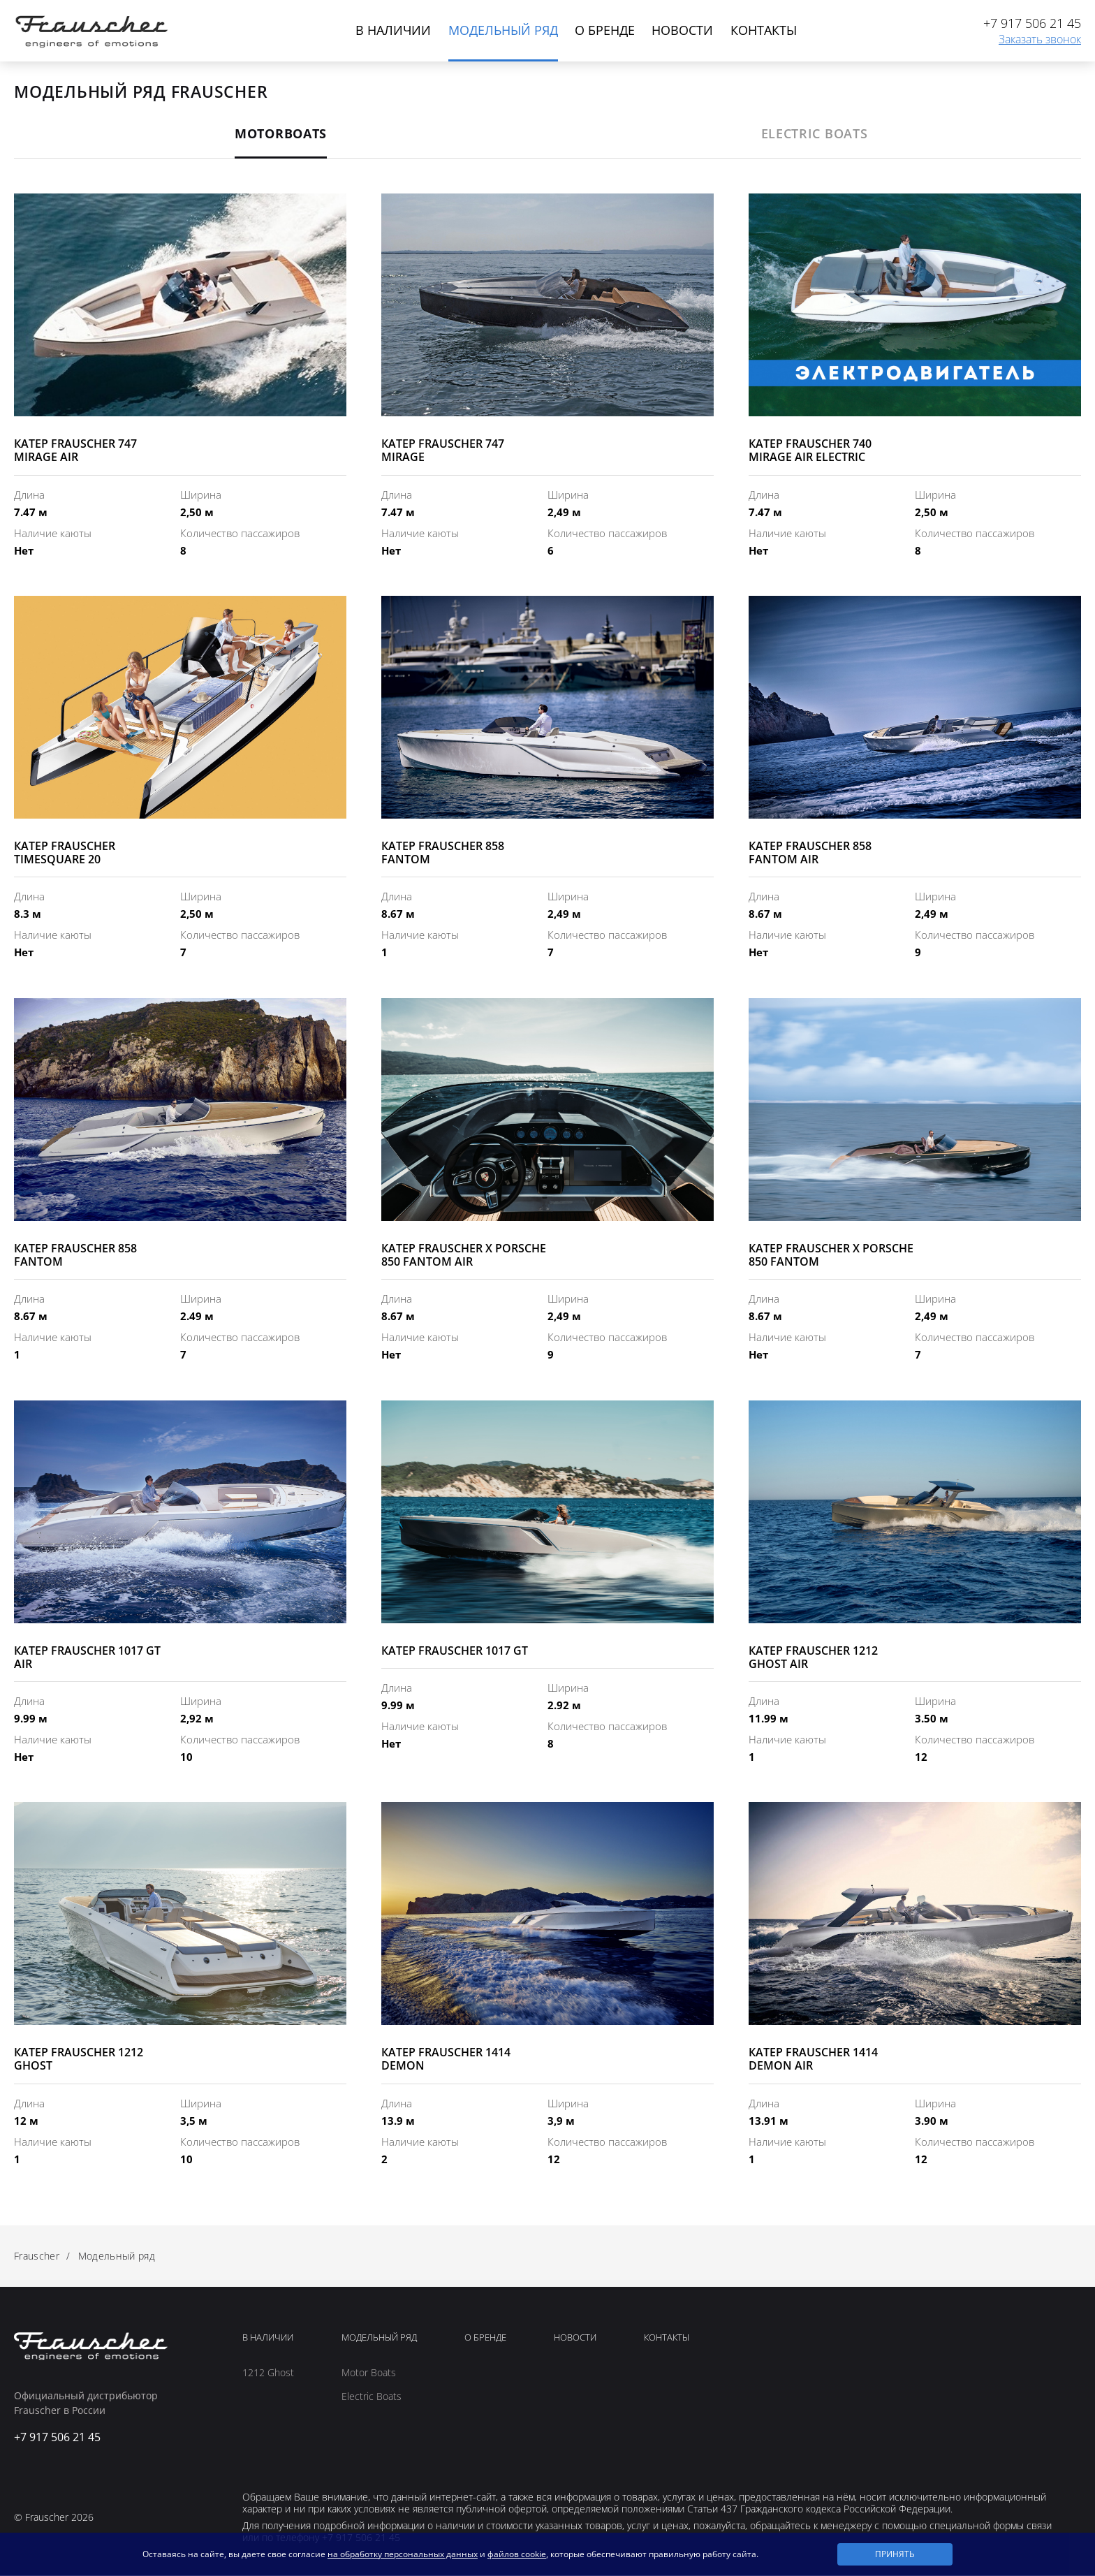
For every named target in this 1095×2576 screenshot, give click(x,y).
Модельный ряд (502, 30)
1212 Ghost (268, 2373)
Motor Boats (368, 2373)
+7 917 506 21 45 (1032, 23)
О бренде (605, 30)
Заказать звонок (1040, 39)
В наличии (392, 30)
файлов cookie (516, 2554)
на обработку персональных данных (403, 2554)
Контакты (764, 30)
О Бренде (485, 2338)
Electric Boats (371, 2397)
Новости (683, 30)
